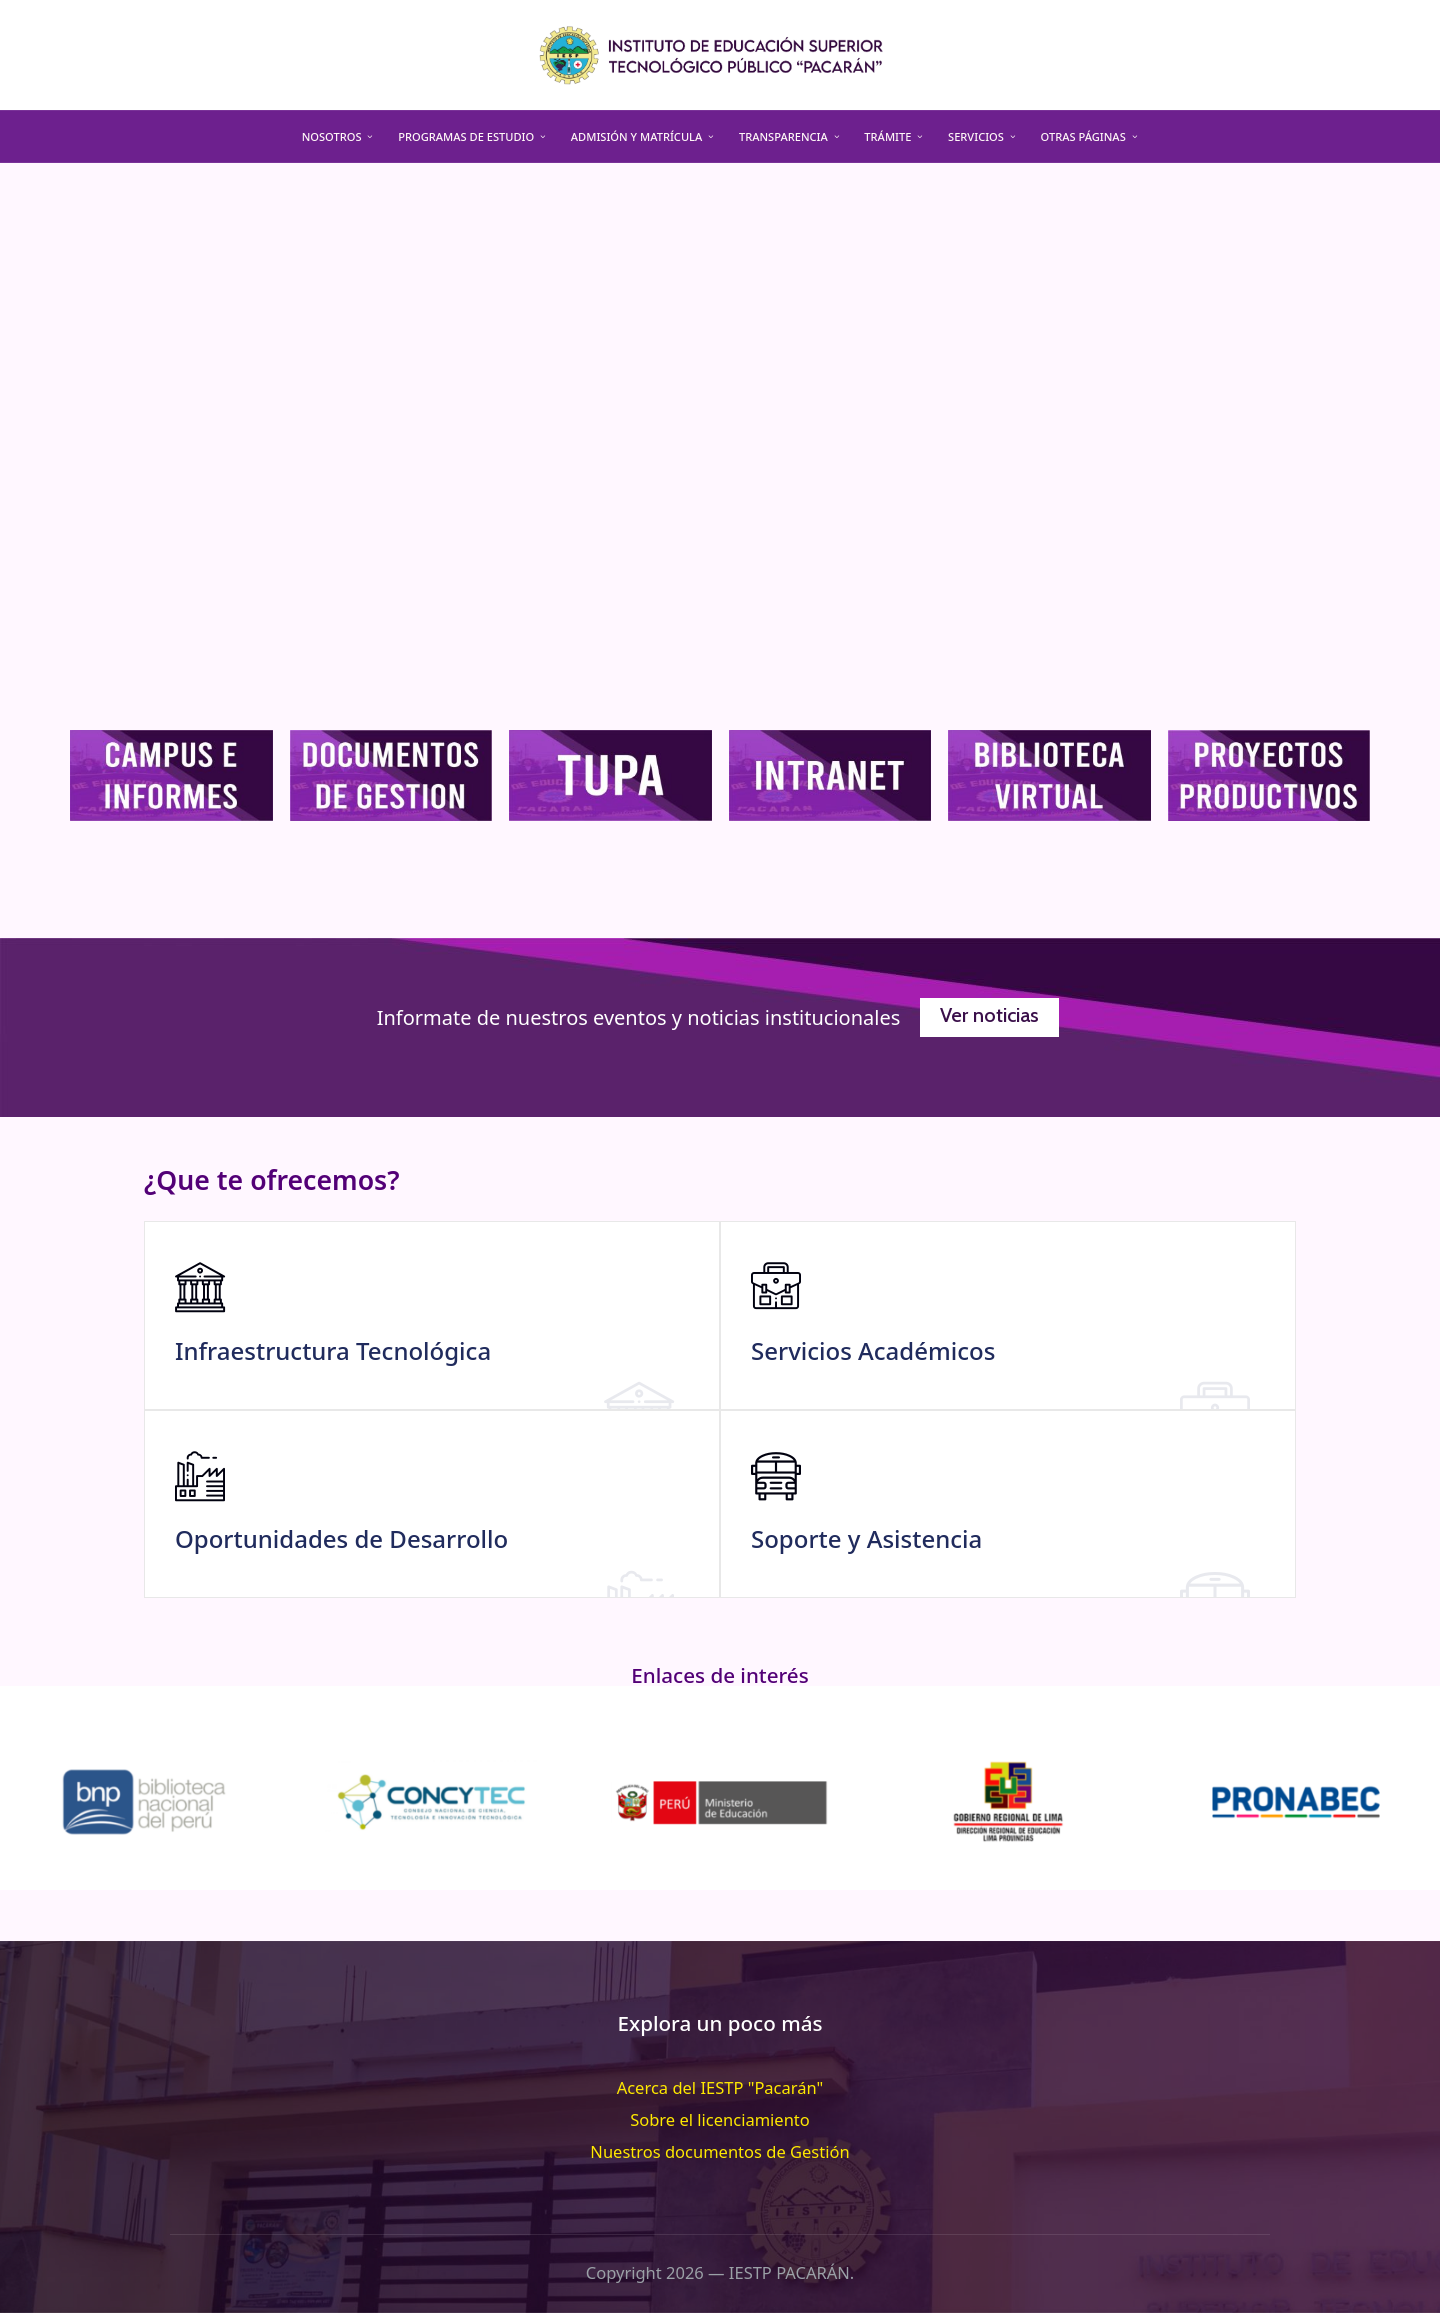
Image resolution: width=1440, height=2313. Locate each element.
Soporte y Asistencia (866, 1538)
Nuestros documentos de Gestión (719, 2151)
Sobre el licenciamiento (720, 2119)
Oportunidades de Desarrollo (341, 1538)
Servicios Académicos (873, 1350)
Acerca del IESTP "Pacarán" (720, 2087)
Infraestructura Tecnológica (333, 1350)
